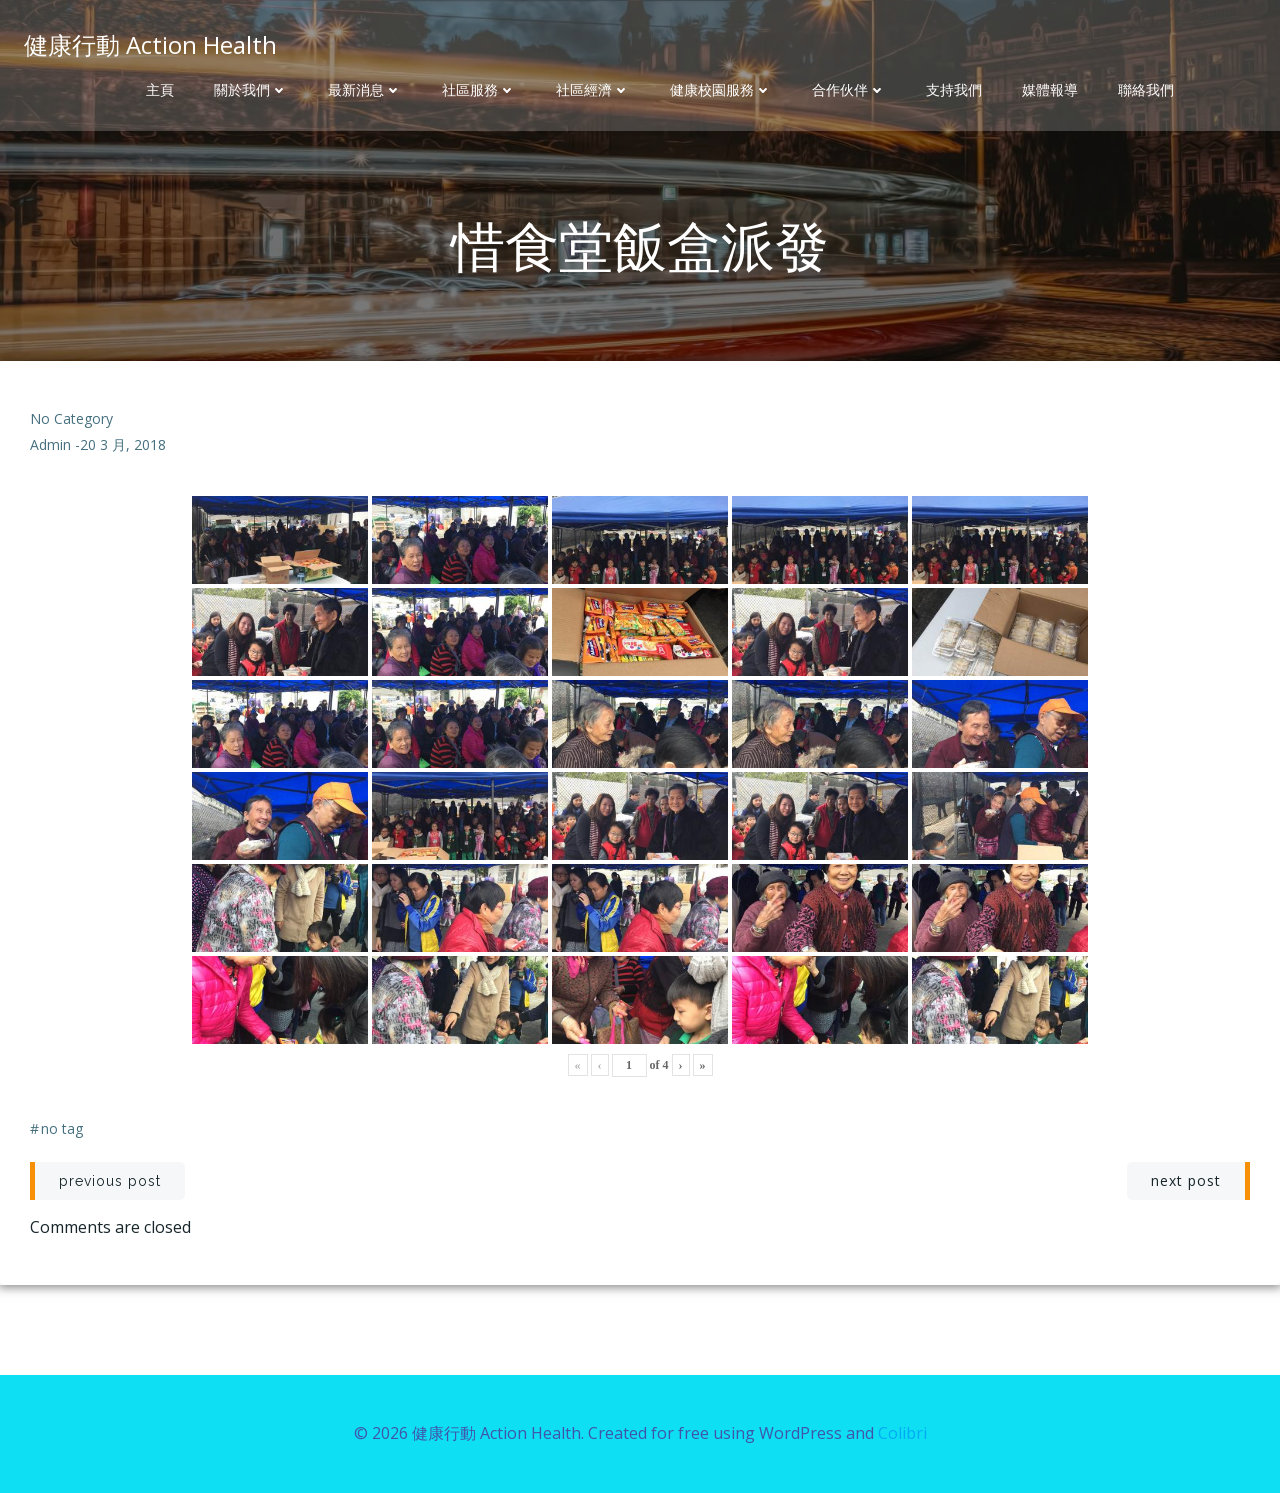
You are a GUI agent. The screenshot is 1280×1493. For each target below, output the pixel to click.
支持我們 (954, 90)
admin (50, 444)
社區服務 (479, 90)
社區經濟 (593, 90)
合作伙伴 (849, 90)
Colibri (902, 1433)
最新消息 (365, 90)
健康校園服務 (721, 90)
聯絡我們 (1146, 90)
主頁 (160, 90)
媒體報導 (1050, 90)
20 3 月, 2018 (123, 444)
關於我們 (251, 90)
